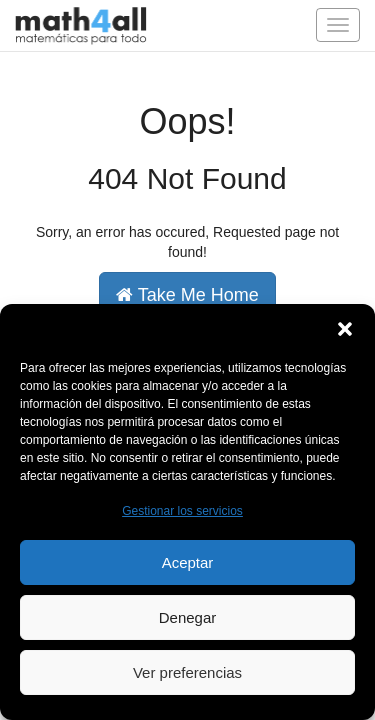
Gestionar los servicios (182, 511)
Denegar (188, 617)
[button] (345, 329)
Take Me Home (187, 295)
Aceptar (188, 562)
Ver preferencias (187, 672)
